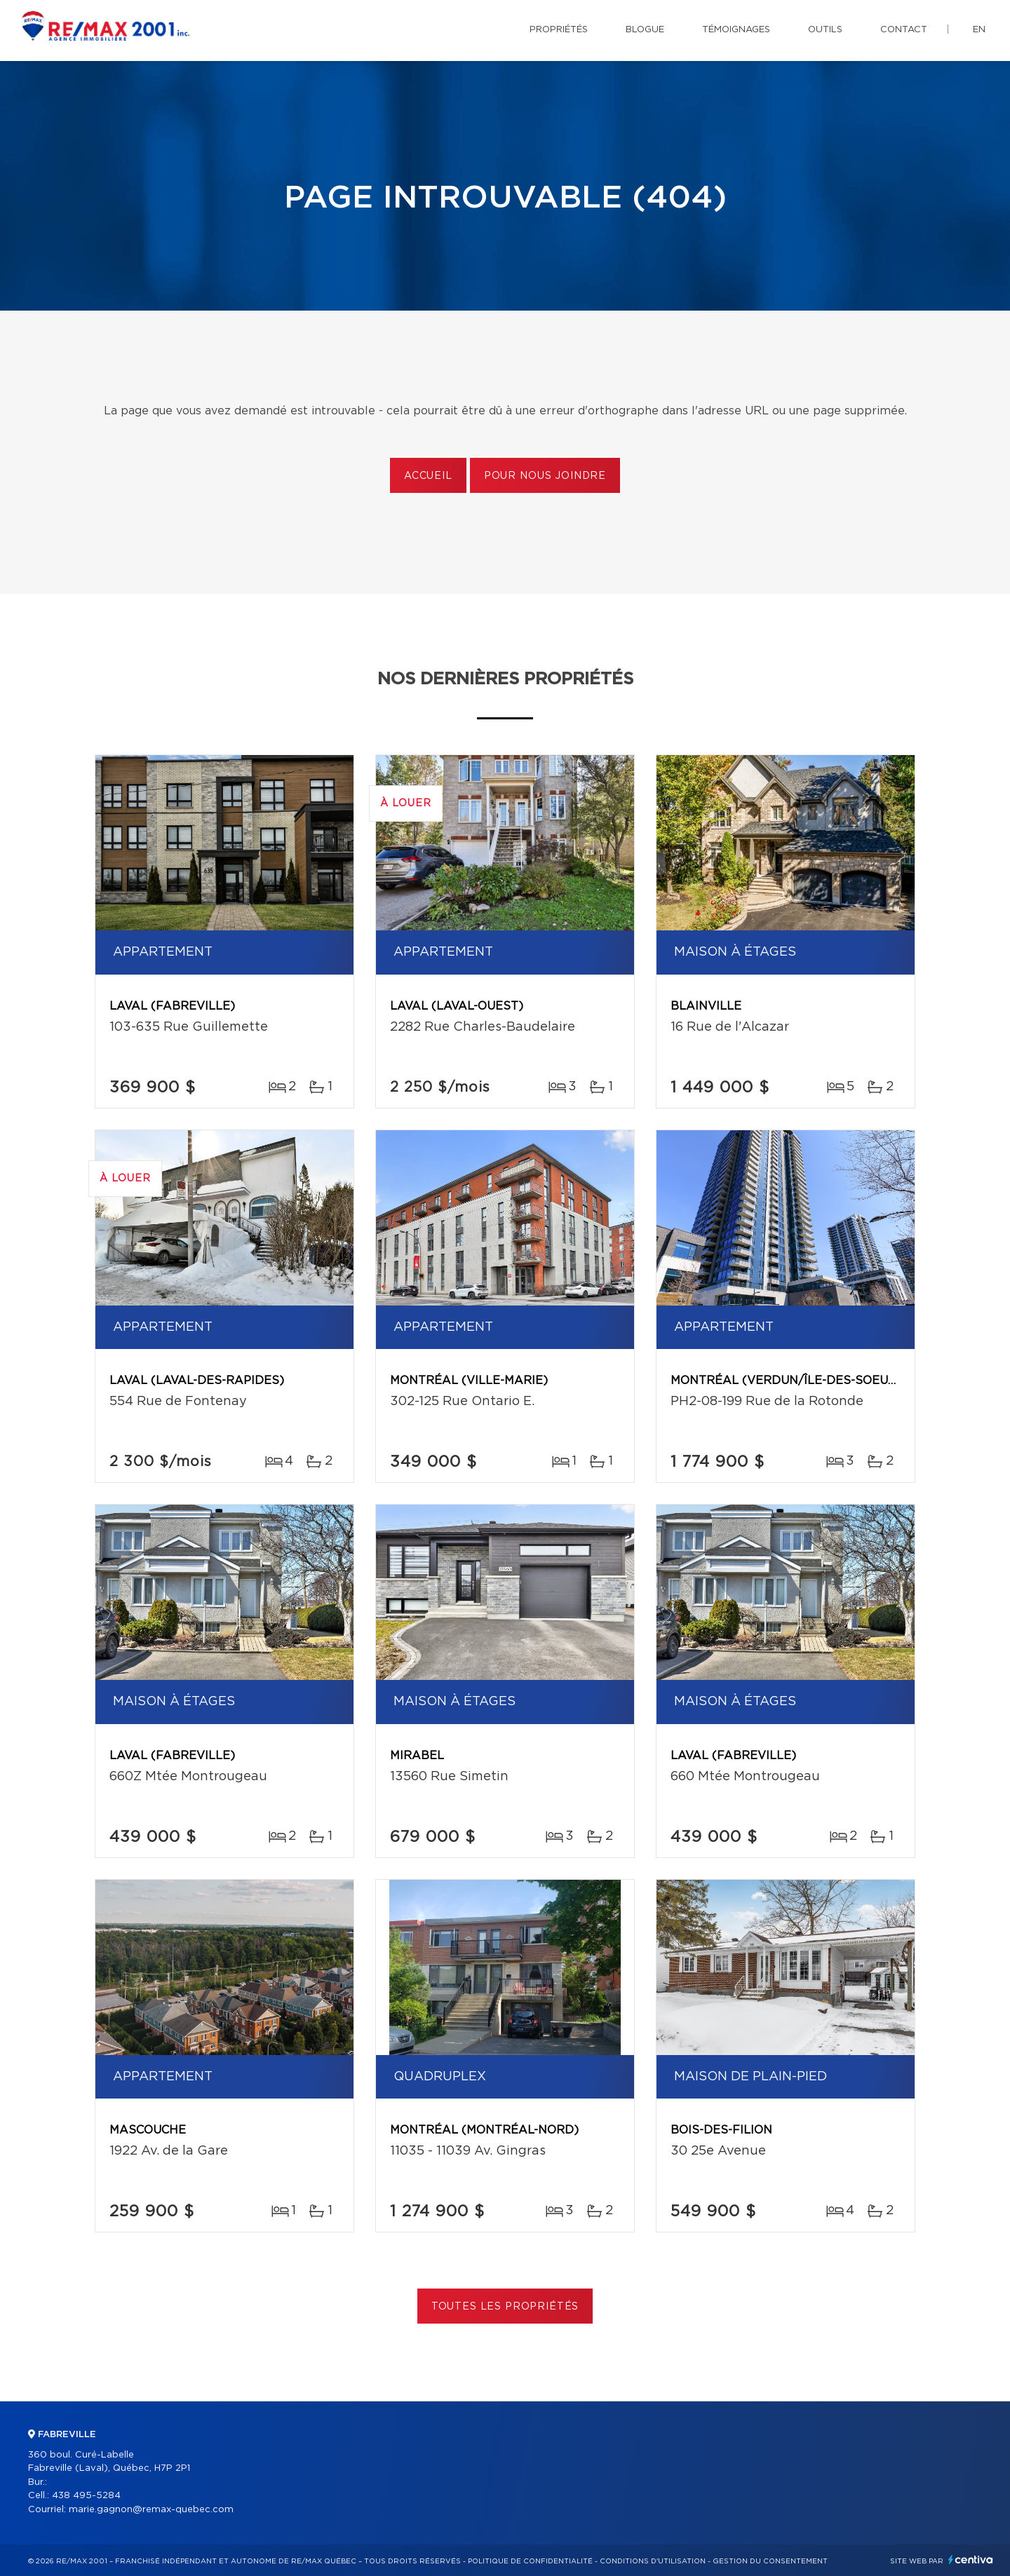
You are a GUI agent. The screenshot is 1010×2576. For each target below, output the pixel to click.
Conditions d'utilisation (653, 2561)
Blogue (645, 29)
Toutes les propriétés (505, 2307)
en (979, 29)
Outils (825, 29)
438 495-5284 (86, 2495)
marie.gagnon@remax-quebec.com (151, 2509)
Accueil (428, 476)
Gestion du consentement (770, 2561)
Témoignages (736, 29)
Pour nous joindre (545, 476)
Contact (903, 29)
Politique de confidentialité (530, 2561)
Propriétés (559, 29)
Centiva (970, 2559)
